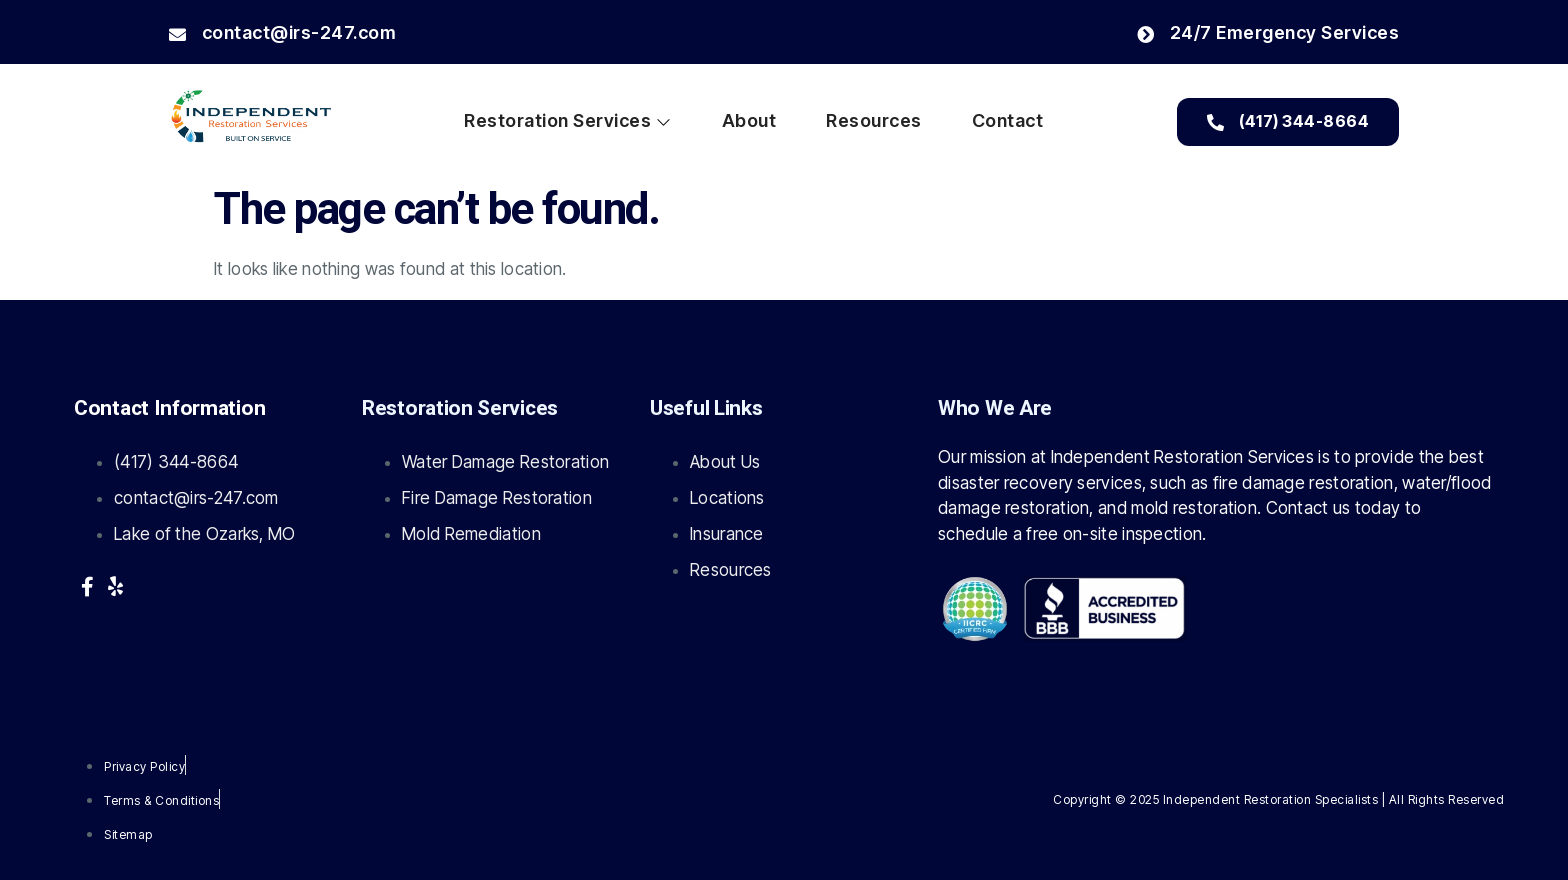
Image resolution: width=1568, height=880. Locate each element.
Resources (874, 120)
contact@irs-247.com (282, 32)
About (749, 120)
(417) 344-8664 (1288, 121)
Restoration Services (568, 120)
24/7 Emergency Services (1268, 32)
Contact (1008, 120)
